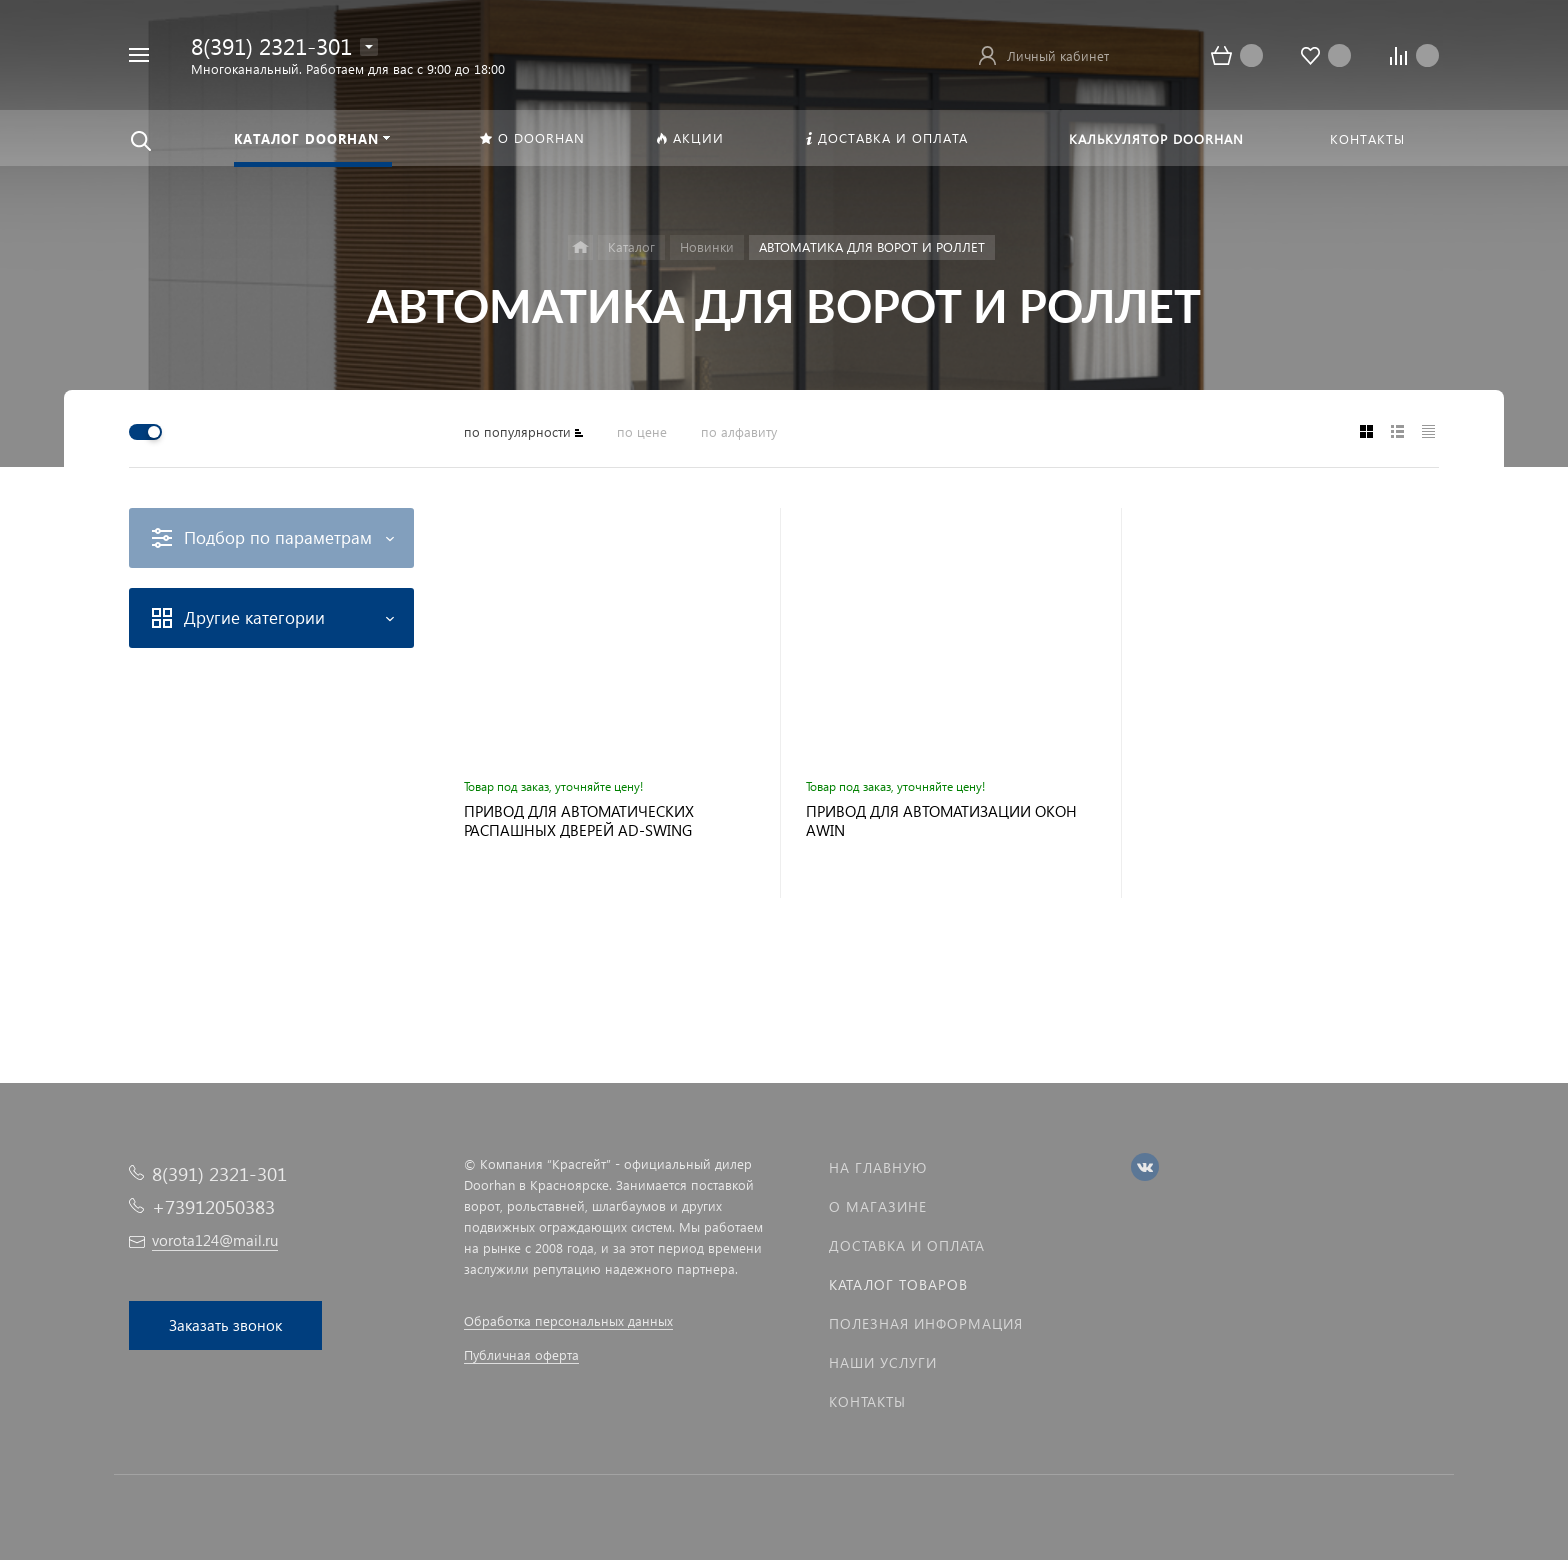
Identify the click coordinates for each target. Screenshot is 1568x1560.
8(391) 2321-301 (271, 45)
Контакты (867, 1401)
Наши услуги (883, 1362)
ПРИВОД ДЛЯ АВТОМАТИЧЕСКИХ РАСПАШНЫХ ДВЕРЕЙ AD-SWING (579, 821)
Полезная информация (926, 1323)
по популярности (517, 431)
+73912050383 (213, 1206)
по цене (642, 431)
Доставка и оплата (907, 1245)
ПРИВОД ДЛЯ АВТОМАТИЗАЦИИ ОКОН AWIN (941, 821)
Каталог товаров (898, 1284)
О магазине (878, 1206)
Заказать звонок (225, 1325)
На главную (878, 1167)
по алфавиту (739, 431)
